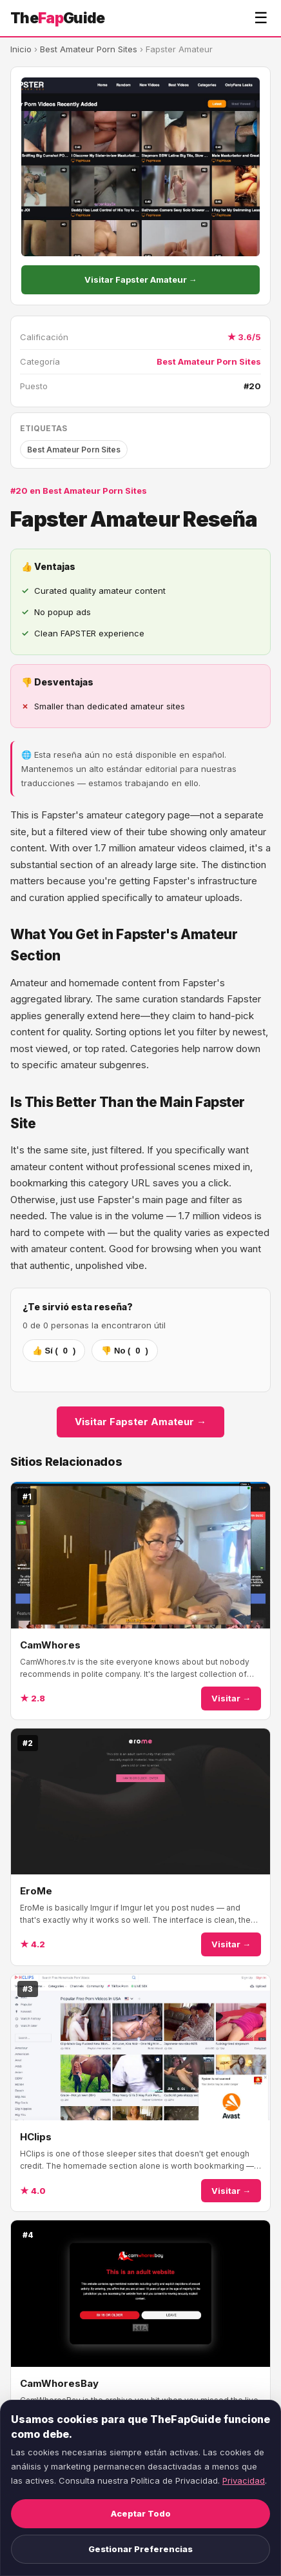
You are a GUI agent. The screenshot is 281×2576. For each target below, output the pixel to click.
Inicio (21, 49)
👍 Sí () (53, 1350)
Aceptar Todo (141, 2513)
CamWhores (50, 1645)
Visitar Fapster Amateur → (140, 279)
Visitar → (231, 1698)
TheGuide (57, 17)
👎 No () (124, 1350)
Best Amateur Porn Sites (88, 49)
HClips (36, 2137)
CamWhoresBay (59, 2383)
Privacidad (243, 2480)
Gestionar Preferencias (140, 2549)
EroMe (36, 1891)
